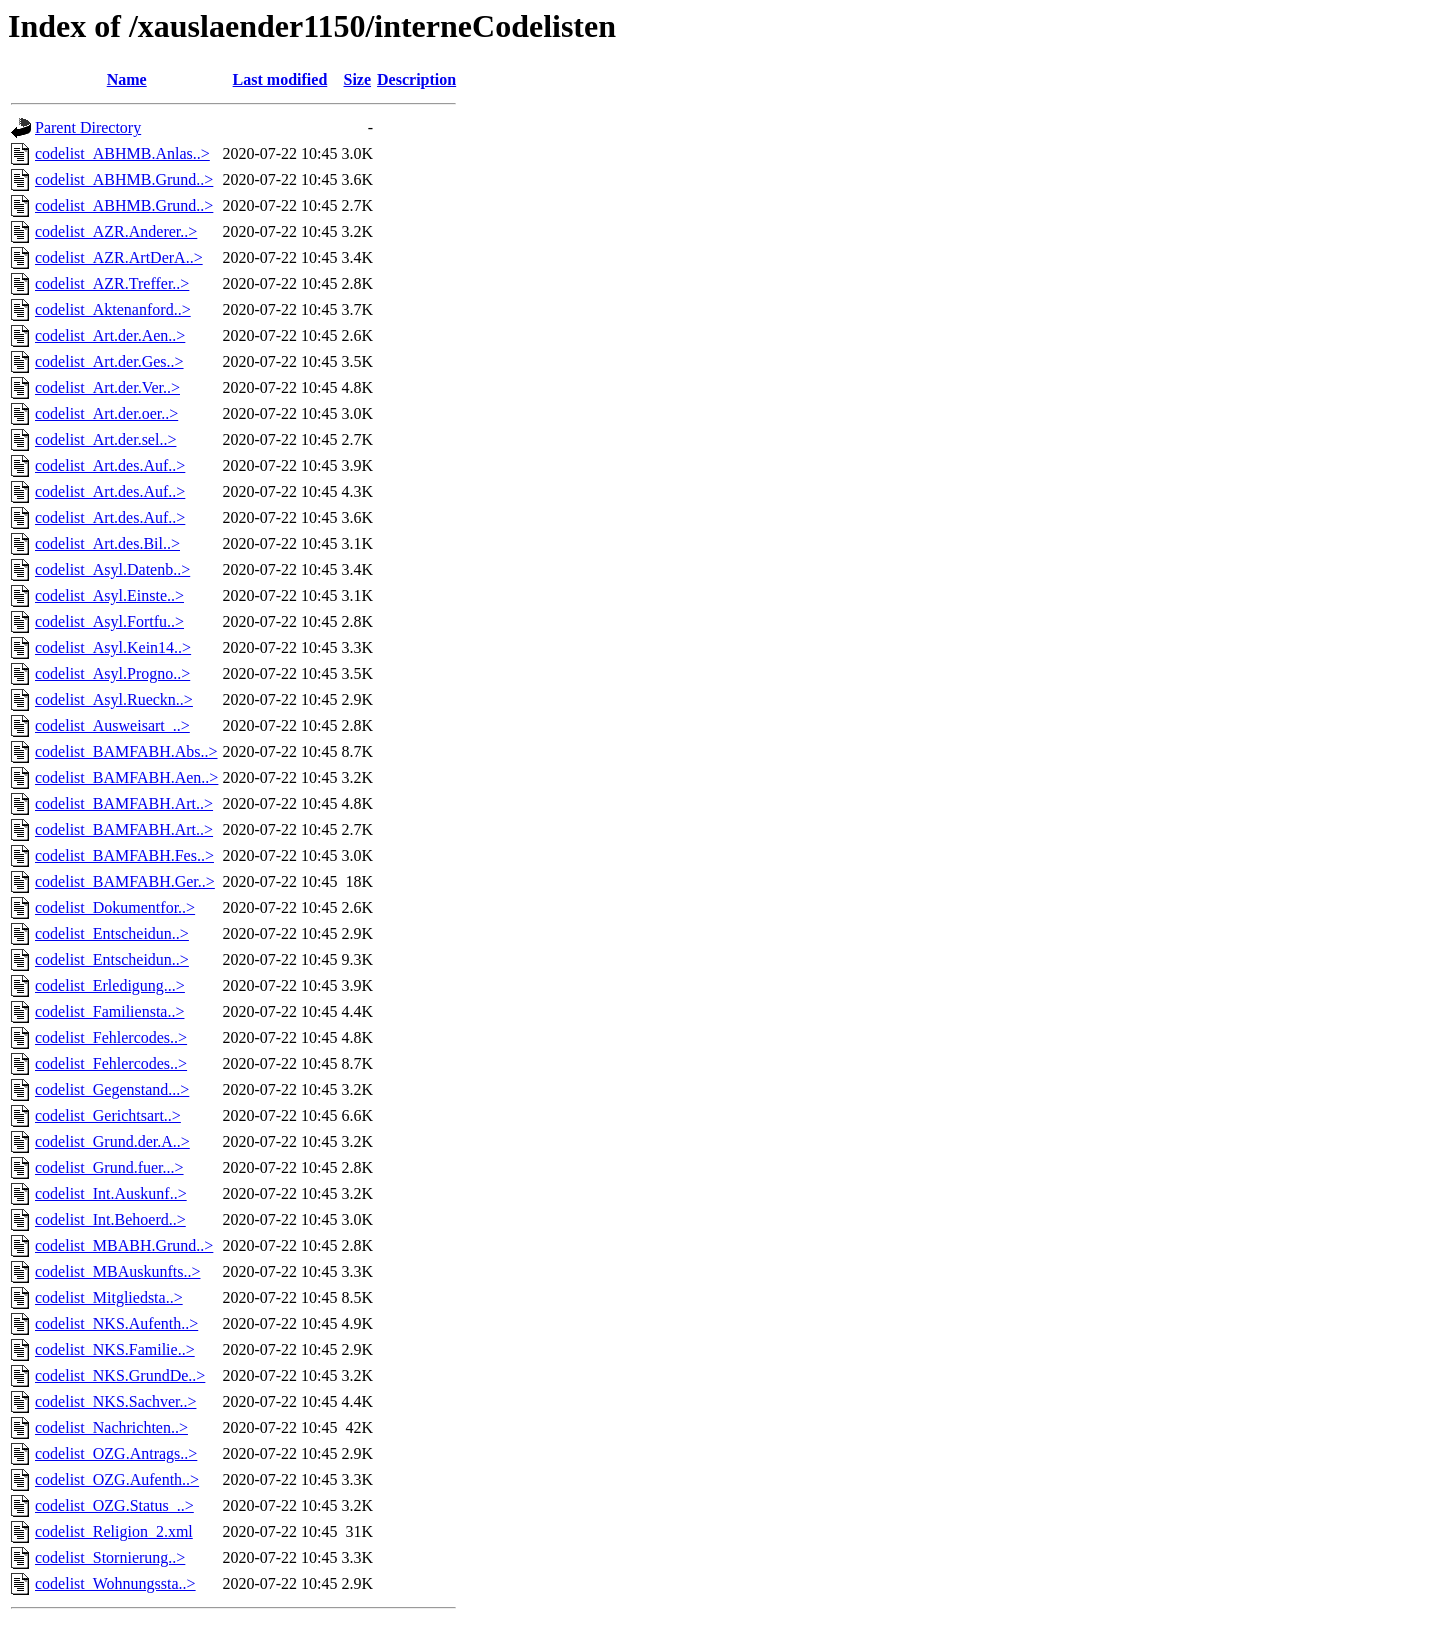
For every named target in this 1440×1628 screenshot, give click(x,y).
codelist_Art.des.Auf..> (110, 465)
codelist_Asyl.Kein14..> (113, 647)
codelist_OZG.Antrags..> (116, 1453)
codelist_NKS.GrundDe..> (120, 1375)
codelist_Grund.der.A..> (112, 1141)
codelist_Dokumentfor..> (115, 907)
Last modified (280, 79)
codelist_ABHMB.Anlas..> (122, 153)
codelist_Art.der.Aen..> (110, 335)
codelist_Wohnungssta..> (115, 1583)
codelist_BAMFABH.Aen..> (126, 777)
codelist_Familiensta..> (109, 1011)
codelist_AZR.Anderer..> (116, 231)
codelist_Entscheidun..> (112, 933)
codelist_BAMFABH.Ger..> (125, 881)
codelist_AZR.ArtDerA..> (119, 257)
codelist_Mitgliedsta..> (109, 1297)
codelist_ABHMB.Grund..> (124, 179)
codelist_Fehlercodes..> (111, 1037)
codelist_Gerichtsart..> (108, 1115)
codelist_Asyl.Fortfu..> (109, 621)
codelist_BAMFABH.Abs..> (126, 751)
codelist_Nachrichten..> (111, 1427)
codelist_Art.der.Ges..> (109, 361)
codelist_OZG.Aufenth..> (117, 1479)
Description (416, 79)
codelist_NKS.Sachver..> (115, 1401)
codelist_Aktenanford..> (113, 309)
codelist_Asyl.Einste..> (109, 595)
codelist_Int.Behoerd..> (110, 1219)
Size (358, 79)
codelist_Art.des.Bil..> (107, 543)
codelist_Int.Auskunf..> (111, 1193)
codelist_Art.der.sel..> (105, 439)
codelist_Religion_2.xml (114, 1531)
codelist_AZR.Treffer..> (112, 283)
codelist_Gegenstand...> (112, 1089)
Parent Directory (88, 127)
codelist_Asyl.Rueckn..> (114, 699)
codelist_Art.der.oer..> (106, 413)
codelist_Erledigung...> (110, 985)
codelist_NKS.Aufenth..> (116, 1323)
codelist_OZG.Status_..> (114, 1505)
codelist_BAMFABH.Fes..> (124, 855)
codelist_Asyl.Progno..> (112, 673)
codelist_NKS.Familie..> (115, 1349)
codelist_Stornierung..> (110, 1557)
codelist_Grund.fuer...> (109, 1167)
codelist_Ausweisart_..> (112, 725)
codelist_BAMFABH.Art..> (124, 803)
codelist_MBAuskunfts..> (117, 1271)
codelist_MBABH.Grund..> (124, 1245)
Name (127, 79)
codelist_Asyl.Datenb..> (112, 569)
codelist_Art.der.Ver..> (107, 387)
